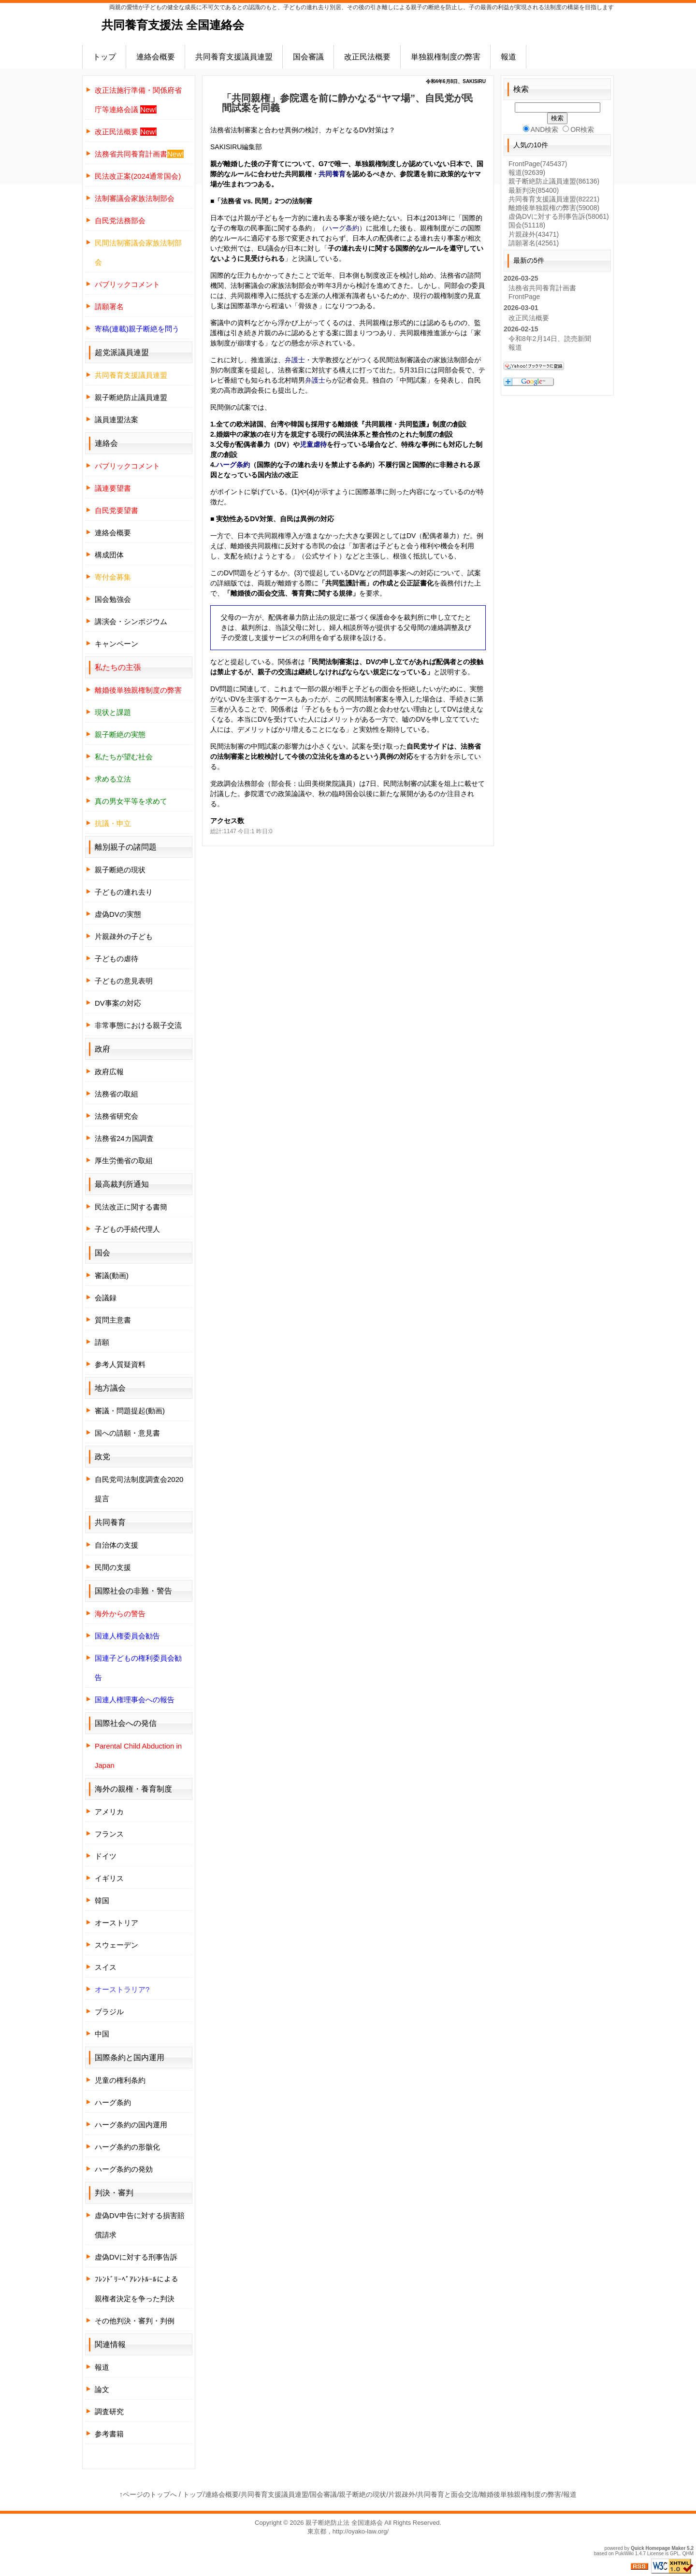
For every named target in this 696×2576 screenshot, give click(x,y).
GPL (675, 2553)
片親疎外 (533, 234)
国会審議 (308, 57)
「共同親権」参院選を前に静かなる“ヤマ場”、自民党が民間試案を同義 (347, 103)
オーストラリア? (122, 1989)
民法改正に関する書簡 (131, 1207)
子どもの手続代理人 (127, 1229)
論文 (102, 2389)
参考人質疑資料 (120, 1364)
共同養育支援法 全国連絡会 (173, 24)
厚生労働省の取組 (124, 1160)
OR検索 (578, 129)
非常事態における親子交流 (138, 1025)
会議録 (105, 1298)
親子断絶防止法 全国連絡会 (344, 2522)
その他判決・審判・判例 (134, 2321)
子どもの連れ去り (124, 892)
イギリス (109, 1878)
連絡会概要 (155, 57)
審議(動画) (112, 1275)
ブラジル (109, 2011)
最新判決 (533, 190)
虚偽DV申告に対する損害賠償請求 (140, 2225)
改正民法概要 (367, 57)
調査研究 (109, 2411)
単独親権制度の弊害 (445, 57)
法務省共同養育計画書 (542, 288)
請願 (102, 1342)
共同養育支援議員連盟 (234, 57)
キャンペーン (116, 644)
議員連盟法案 (116, 419)
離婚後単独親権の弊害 (553, 208)
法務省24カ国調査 (124, 1138)
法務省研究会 (116, 1116)
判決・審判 (114, 2193)
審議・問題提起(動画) (130, 1411)
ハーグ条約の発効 (124, 2169)
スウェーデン (116, 1945)
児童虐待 (313, 444)
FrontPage (537, 164)
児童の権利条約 (120, 2080)
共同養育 (332, 174)
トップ (104, 57)
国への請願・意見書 (127, 1433)
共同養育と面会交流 (447, 2494)
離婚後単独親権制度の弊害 (520, 2494)
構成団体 (109, 555)
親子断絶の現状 (120, 870)
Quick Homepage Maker (658, 2548)
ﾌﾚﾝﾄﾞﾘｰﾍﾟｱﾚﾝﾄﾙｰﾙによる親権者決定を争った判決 (136, 2289)
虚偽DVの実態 (118, 914)
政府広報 (109, 1071)
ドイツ (105, 1856)
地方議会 (110, 1388)
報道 (508, 57)
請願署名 (533, 243)
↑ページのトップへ (148, 2494)
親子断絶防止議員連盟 (131, 397)
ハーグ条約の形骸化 (127, 2147)
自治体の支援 (116, 1545)
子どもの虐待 (116, 958)
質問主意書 (113, 1320)
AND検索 (541, 129)
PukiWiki (624, 2553)
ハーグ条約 (342, 228)
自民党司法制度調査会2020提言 (139, 1489)
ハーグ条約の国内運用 (131, 2125)
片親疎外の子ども (124, 936)
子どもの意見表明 (124, 981)
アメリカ (109, 1811)
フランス (109, 1834)
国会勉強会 (113, 599)
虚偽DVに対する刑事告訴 (136, 2257)
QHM (688, 2553)
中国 (102, 2034)
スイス (105, 1967)
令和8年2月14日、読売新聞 (549, 338)
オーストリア (116, 1923)
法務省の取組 (116, 1094)
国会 (526, 225)
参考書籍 (109, 2434)
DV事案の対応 (118, 1003)
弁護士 (295, 360)
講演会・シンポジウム (131, 621)
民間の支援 (113, 1567)
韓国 (102, 1900)
